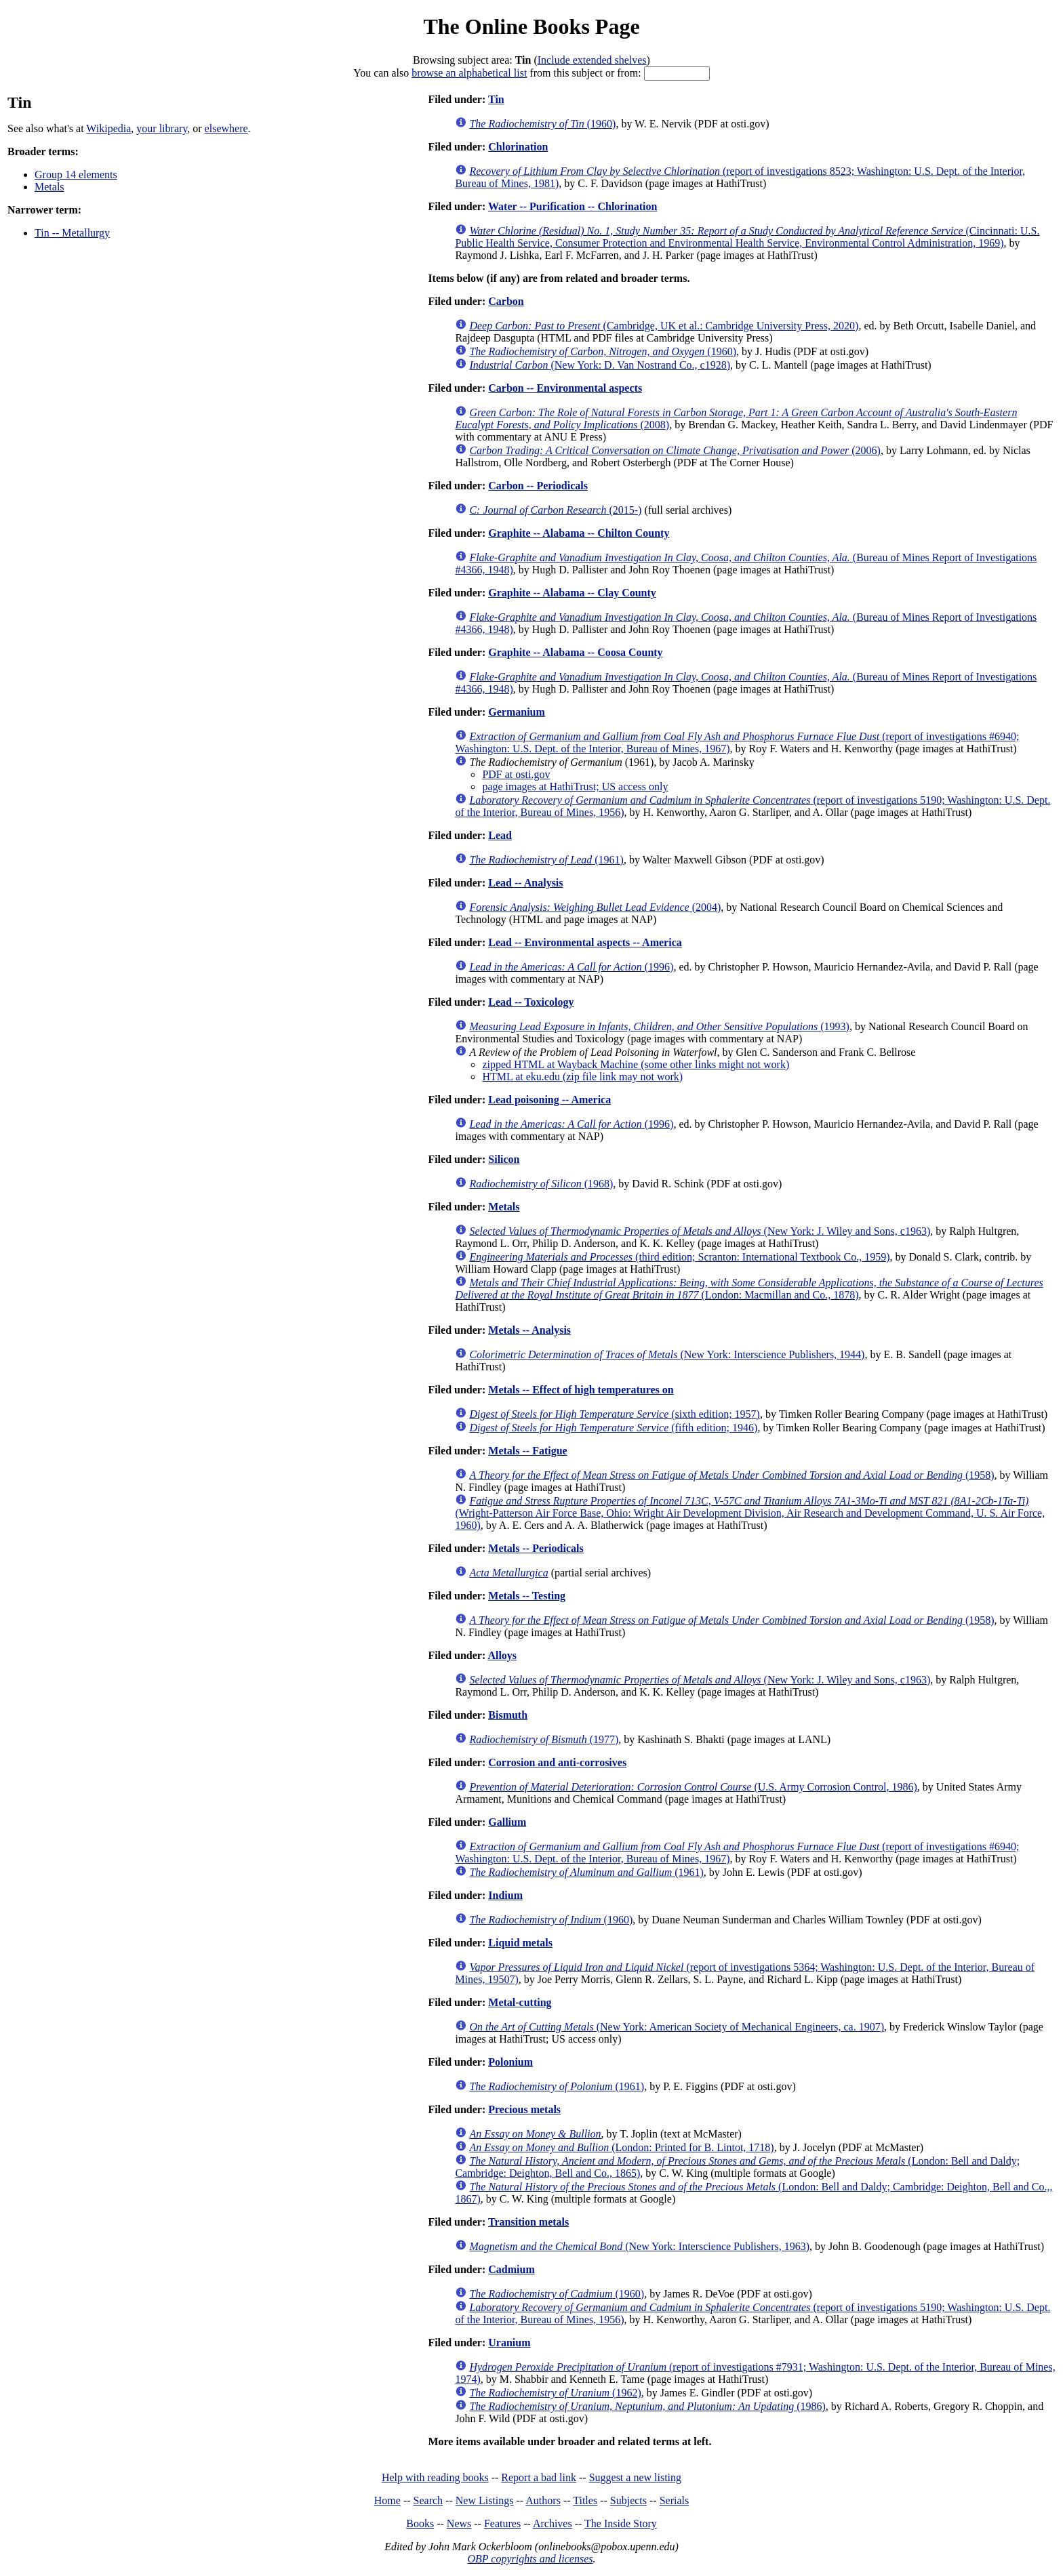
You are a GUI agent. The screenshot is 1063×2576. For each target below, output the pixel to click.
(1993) (659, 1026)
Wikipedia (108, 128)
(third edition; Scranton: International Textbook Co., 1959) (679, 1257)
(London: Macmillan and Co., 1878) (749, 1289)
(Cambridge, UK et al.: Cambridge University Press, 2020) (663, 325)
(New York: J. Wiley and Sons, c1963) (699, 1231)
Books (420, 2523)
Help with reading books (435, 2477)
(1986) (647, 2406)
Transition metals (528, 2222)
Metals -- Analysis (529, 1330)
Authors (543, 2500)
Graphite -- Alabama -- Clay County (572, 592)
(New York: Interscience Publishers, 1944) (666, 1354)
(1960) (542, 123)
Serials (674, 2500)
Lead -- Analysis (525, 882)
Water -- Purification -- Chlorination (572, 206)
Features (502, 2523)
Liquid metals (520, 1942)
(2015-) (555, 510)
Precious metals (524, 2109)
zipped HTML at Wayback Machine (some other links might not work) (635, 1064)
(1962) (555, 2392)
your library (161, 128)
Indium (505, 1895)
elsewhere (226, 128)
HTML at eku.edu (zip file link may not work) (582, 1076)
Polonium (510, 2062)
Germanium (516, 712)
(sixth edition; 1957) (614, 1414)
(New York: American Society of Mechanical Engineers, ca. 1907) (676, 2026)
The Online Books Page (531, 26)
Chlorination (518, 146)
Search (428, 2500)
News (459, 2523)
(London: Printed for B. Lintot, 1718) (621, 2147)
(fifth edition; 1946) (613, 1427)
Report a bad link (538, 2477)
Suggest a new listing (635, 2477)
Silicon (503, 1159)
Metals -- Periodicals (535, 1548)
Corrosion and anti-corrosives (557, 1762)
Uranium (509, 2342)
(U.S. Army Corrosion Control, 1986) (693, 1787)
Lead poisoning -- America (549, 1099)
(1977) (543, 1739)
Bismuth (507, 1715)
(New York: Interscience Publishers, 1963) (639, 2246)
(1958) (731, 1475)
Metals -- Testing (526, 1595)
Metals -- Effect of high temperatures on (580, 1389)
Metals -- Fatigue (527, 1450)
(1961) (546, 859)
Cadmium (511, 2269)
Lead (500, 835)
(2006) (675, 450)
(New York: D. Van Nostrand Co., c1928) (599, 365)
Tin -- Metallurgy (72, 233)
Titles (585, 2500)
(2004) (595, 907)
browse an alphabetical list (469, 73)
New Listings (485, 2500)
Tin (496, 99)
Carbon (505, 301)
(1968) (541, 1183)
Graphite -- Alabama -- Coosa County (575, 652)
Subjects (628, 2500)
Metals (49, 186)
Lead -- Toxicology (531, 1002)
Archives (552, 2523)
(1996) (571, 967)
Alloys (502, 1655)
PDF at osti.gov (516, 774)
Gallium (507, 1822)
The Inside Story (620, 2523)
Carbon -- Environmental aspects (565, 388)
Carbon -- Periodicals (538, 485)
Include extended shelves (592, 60)
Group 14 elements (76, 174)
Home (387, 2500)
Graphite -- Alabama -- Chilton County (578, 533)
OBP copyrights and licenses (530, 2558)
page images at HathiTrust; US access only (575, 786)
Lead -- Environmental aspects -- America (584, 942)
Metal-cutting (519, 2002)
